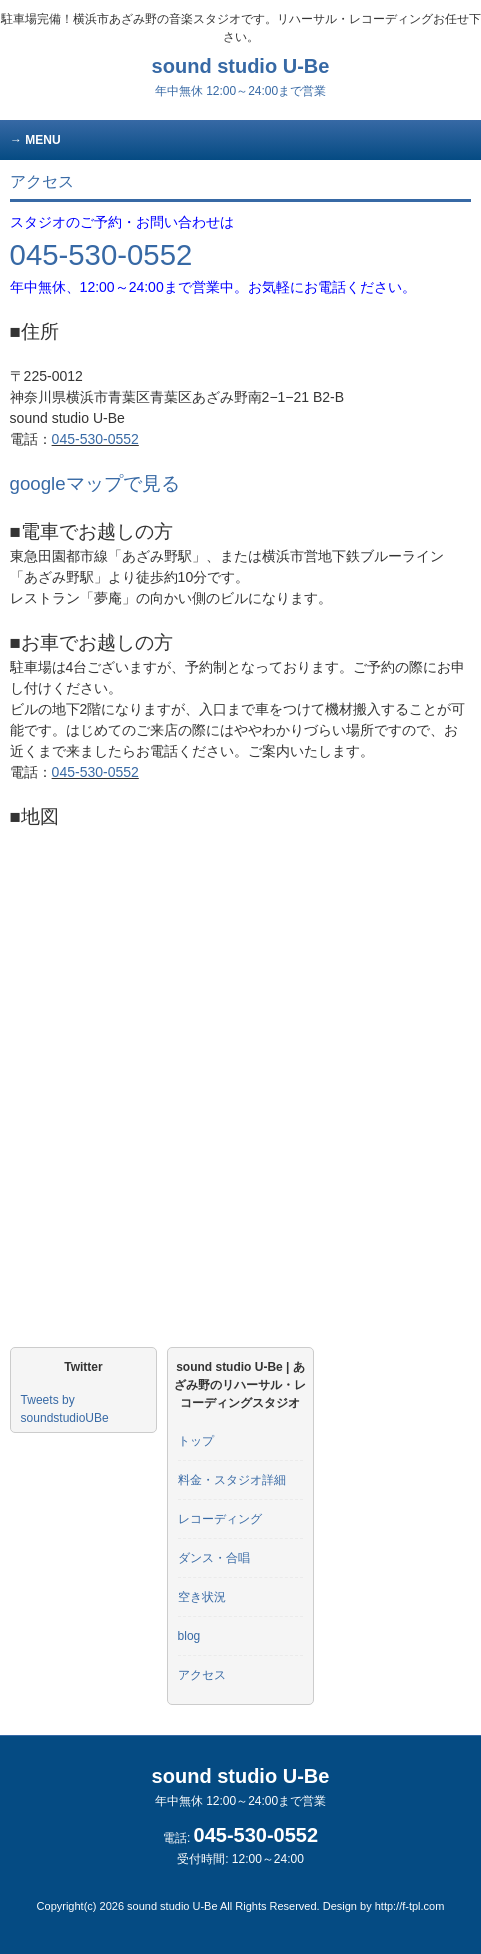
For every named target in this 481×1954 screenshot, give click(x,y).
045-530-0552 (101, 254)
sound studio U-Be (241, 76)
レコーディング (220, 1519)
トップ (196, 1441)
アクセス (202, 1675)
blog (189, 1636)
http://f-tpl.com (410, 1906)
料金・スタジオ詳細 (232, 1480)
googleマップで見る (95, 483)
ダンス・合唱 (214, 1558)
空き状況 (202, 1597)
